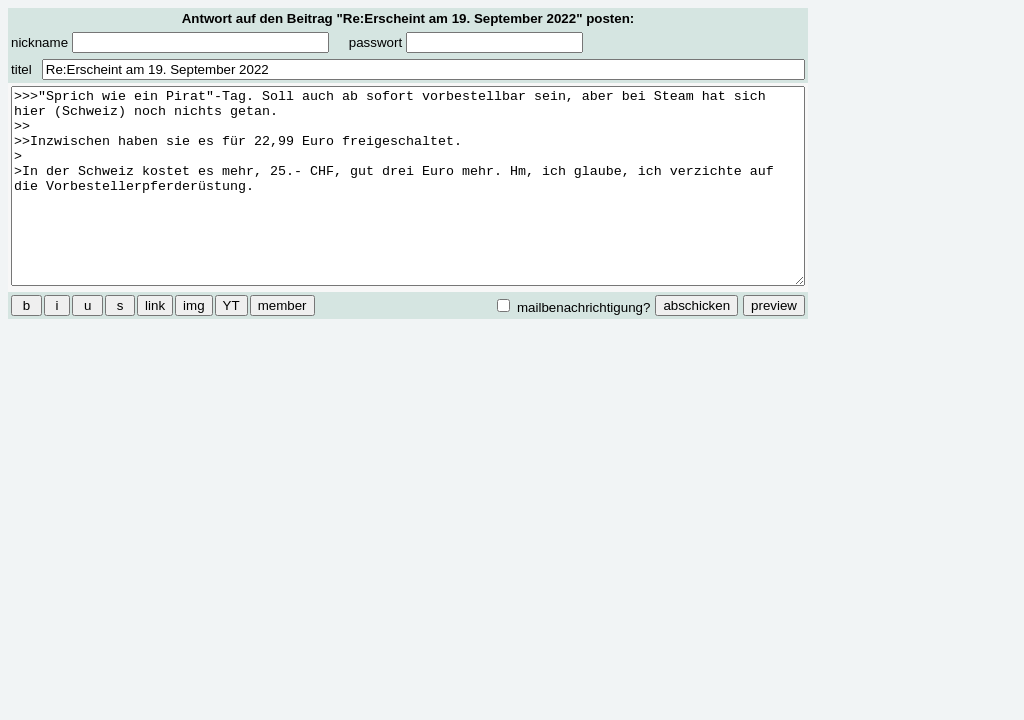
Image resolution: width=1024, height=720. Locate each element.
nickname (170, 42)
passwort (466, 42)
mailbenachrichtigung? (573, 307)
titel (21, 69)
